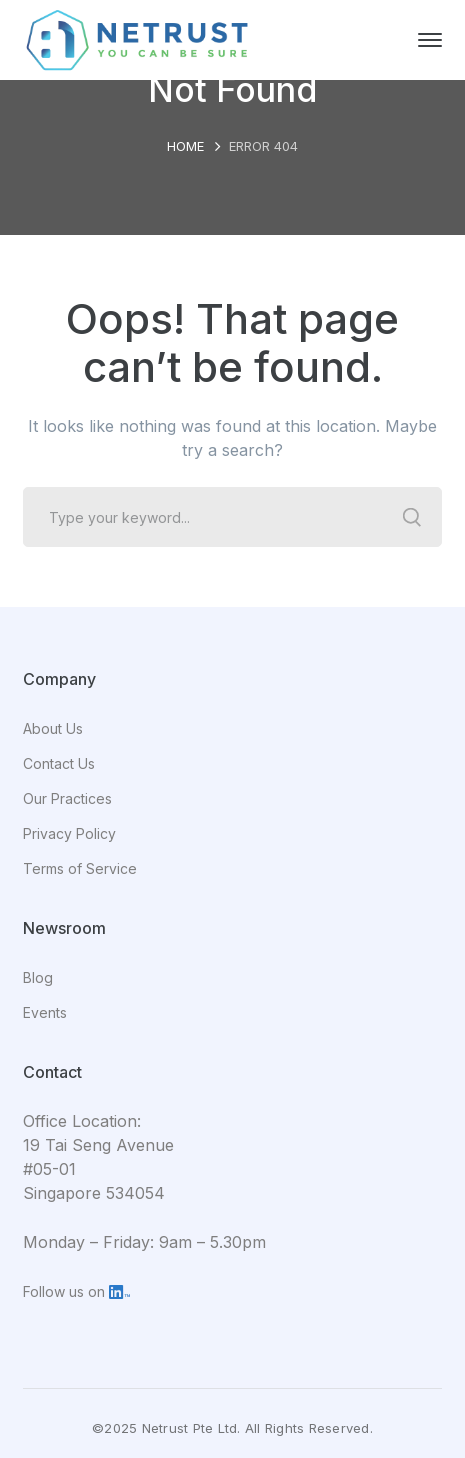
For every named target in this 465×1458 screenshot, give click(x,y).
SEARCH (412, 517)
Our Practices (67, 798)
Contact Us (59, 763)
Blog (38, 977)
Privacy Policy (69, 833)
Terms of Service (80, 868)
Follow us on (76, 1291)
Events (45, 1012)
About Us (53, 728)
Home (185, 146)
